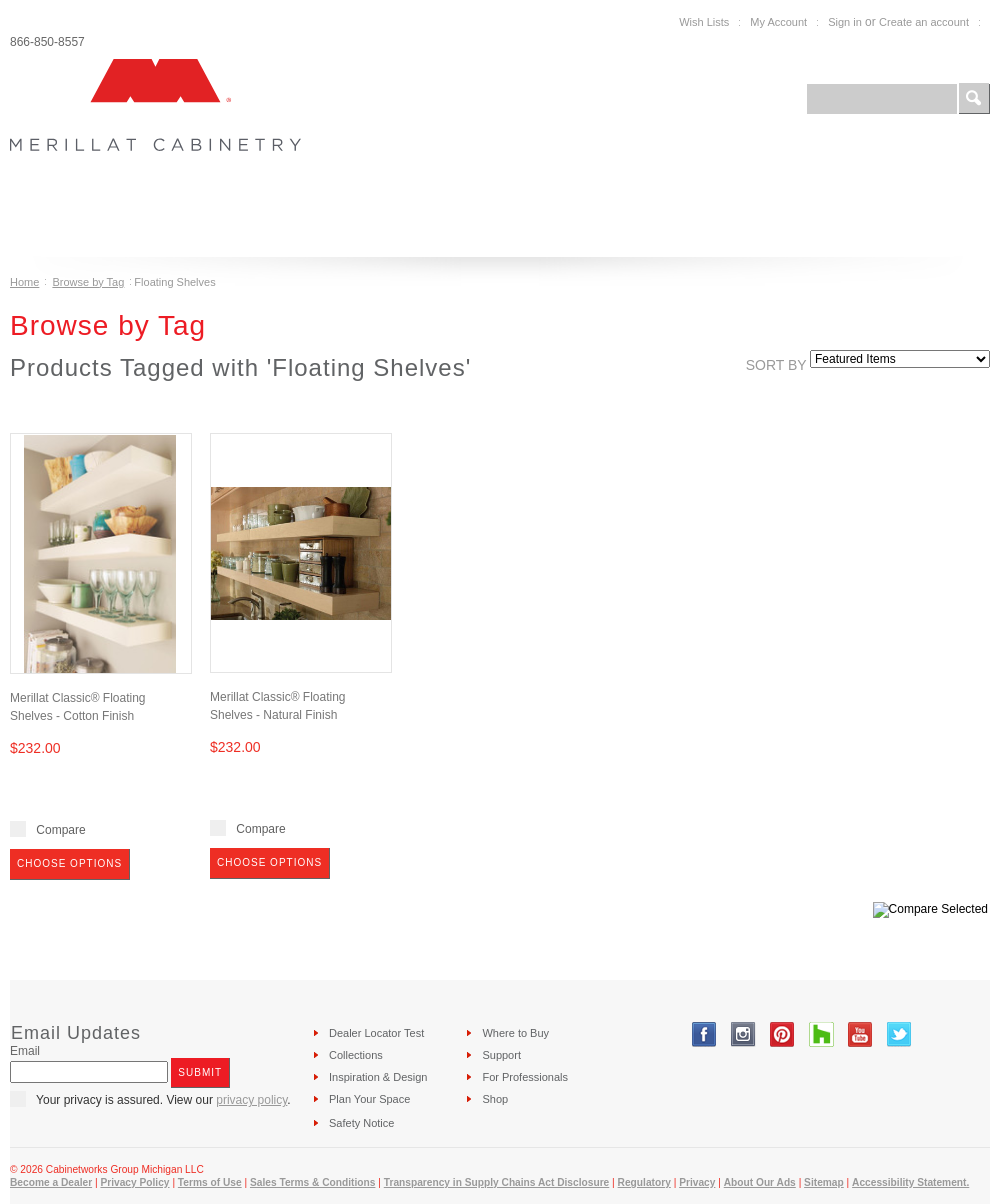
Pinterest (782, 1034)
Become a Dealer (51, 1182)
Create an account (924, 22)
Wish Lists (704, 22)
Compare (60, 830)
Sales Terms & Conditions (312, 1182)
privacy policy (251, 1100)
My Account (778, 22)
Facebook (704, 1034)
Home (24, 282)
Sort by (776, 365)
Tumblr (821, 1034)
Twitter (899, 1034)
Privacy (697, 1182)
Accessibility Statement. (910, 1182)
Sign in (845, 22)
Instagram (743, 1034)
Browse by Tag (88, 282)
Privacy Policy (134, 1182)
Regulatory (644, 1182)
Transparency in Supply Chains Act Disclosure (497, 1182)
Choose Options (69, 863)
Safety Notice (361, 1123)
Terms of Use (210, 1182)
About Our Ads (760, 1182)
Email (25, 1051)
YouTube (860, 1034)
